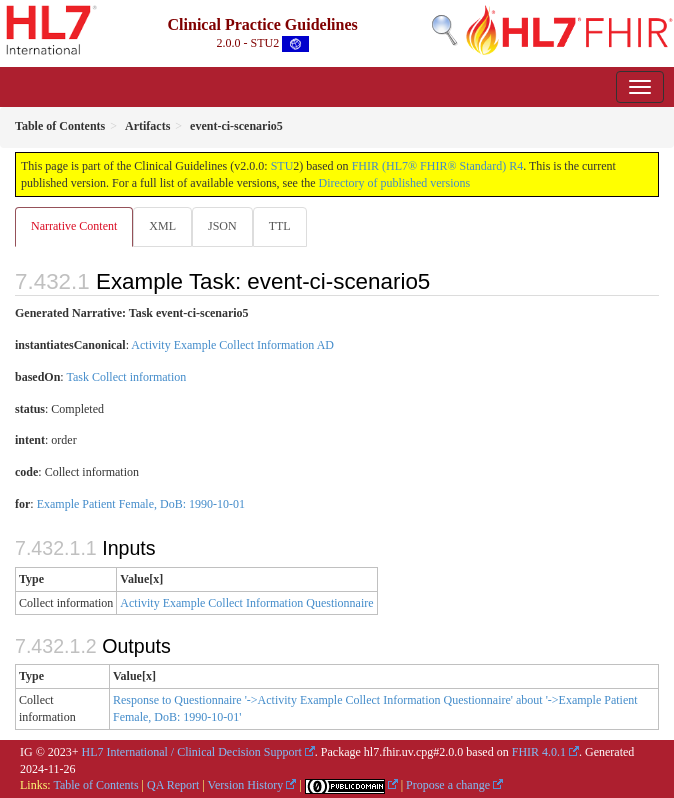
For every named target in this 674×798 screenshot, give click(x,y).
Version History (246, 785)
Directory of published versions (395, 183)
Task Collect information (126, 377)
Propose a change (448, 785)
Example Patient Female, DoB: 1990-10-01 (141, 504)
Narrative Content (74, 226)
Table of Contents (95, 785)
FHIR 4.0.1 (539, 752)
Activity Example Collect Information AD (232, 345)
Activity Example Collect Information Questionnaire (246, 603)
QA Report (173, 785)
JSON (222, 226)
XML (162, 226)
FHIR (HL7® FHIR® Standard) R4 (438, 166)
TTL (280, 226)
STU (282, 166)
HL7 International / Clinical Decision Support (192, 752)
